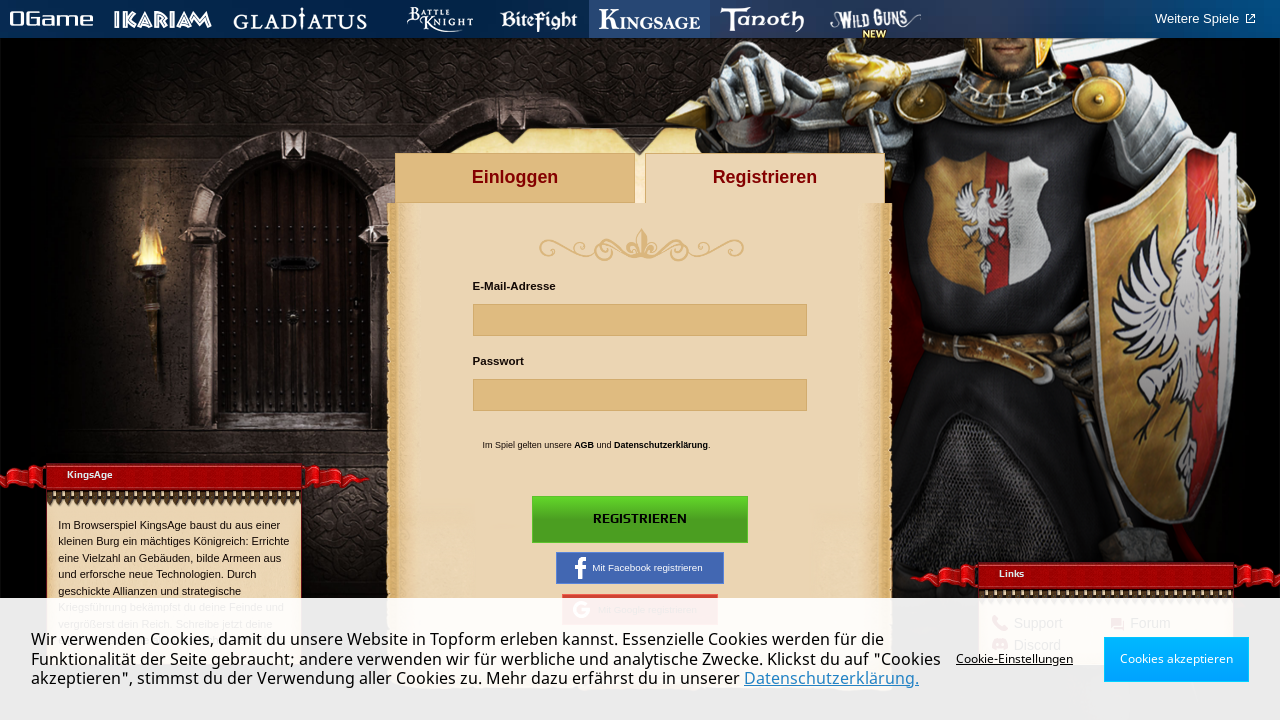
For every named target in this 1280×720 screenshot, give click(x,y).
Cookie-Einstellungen (1014, 658)
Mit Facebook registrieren (639, 569)
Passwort (498, 361)
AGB (584, 445)
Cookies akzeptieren (1176, 658)
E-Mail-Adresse (514, 286)
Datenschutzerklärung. (831, 678)
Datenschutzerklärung (661, 445)
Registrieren (639, 520)
